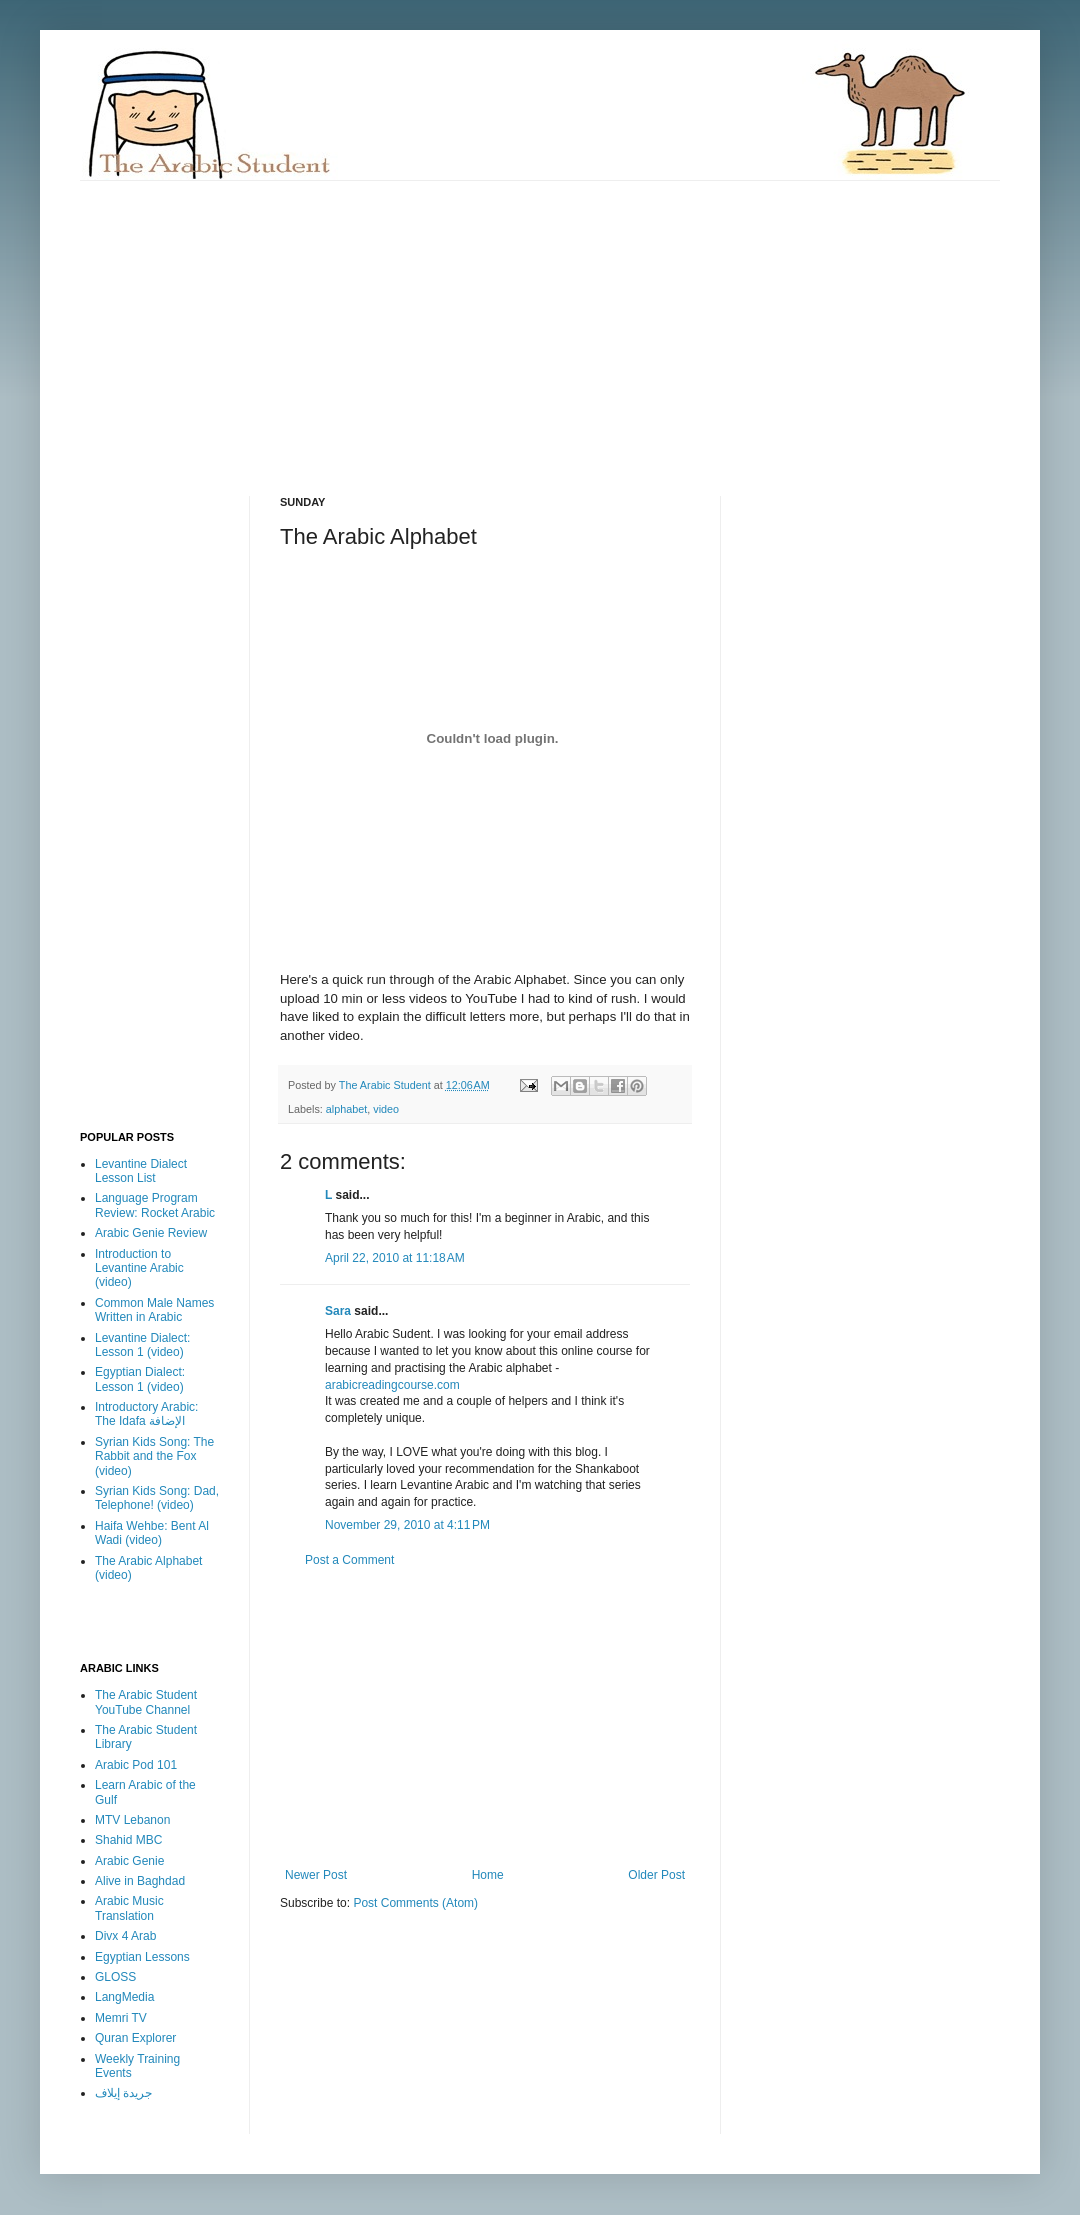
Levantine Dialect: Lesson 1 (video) (142, 1345)
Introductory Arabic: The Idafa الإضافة (146, 1414)
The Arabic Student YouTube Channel (146, 1702)
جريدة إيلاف (123, 2093)
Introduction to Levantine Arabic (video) (139, 1268)
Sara (338, 1311)
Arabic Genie (129, 1861)
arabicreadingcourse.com (392, 1385)
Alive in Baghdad (140, 1881)
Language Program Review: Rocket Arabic (155, 1205)
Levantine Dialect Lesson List (141, 1171)
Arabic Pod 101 (136, 1765)
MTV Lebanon (132, 1820)
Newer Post (316, 1875)
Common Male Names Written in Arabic (154, 1310)
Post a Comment (349, 1560)
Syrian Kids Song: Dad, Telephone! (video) (157, 1498)
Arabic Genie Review (151, 1233)
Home (488, 1875)
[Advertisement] (416, 321)
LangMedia (124, 1997)
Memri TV (121, 2018)
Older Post (656, 1875)
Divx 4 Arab (125, 1936)
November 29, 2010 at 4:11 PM (407, 1525)
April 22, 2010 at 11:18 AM (395, 1258)
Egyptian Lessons (142, 1957)
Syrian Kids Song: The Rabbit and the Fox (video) (154, 1456)
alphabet (346, 1109)
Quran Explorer (135, 2038)
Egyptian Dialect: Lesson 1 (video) (140, 1379)
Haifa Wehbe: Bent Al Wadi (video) (152, 1533)
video (386, 1109)
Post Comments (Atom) (415, 1903)
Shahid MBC (128, 1840)
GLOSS (115, 1977)
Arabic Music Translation (129, 1908)
